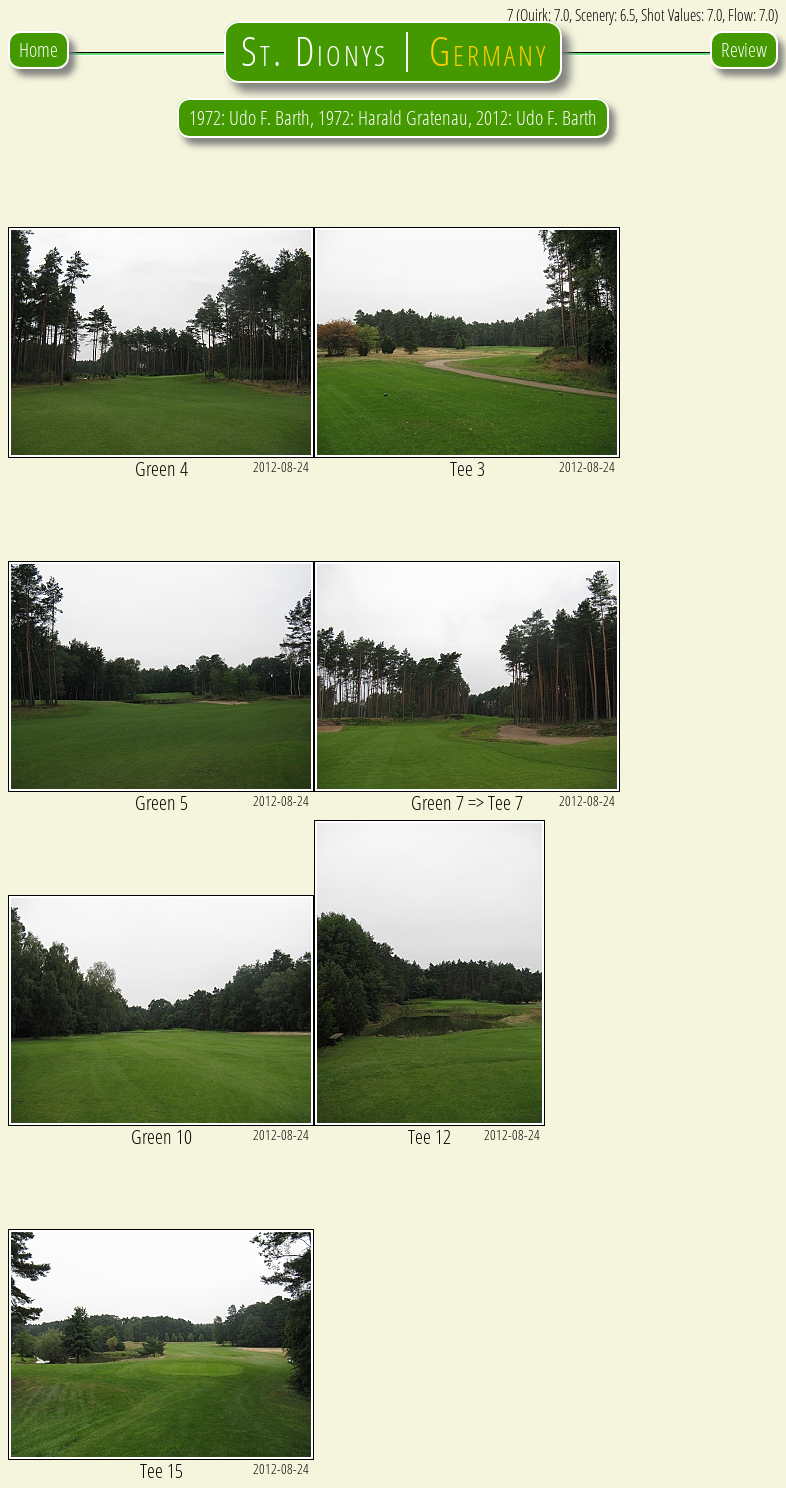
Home (38, 49)
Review (744, 49)
